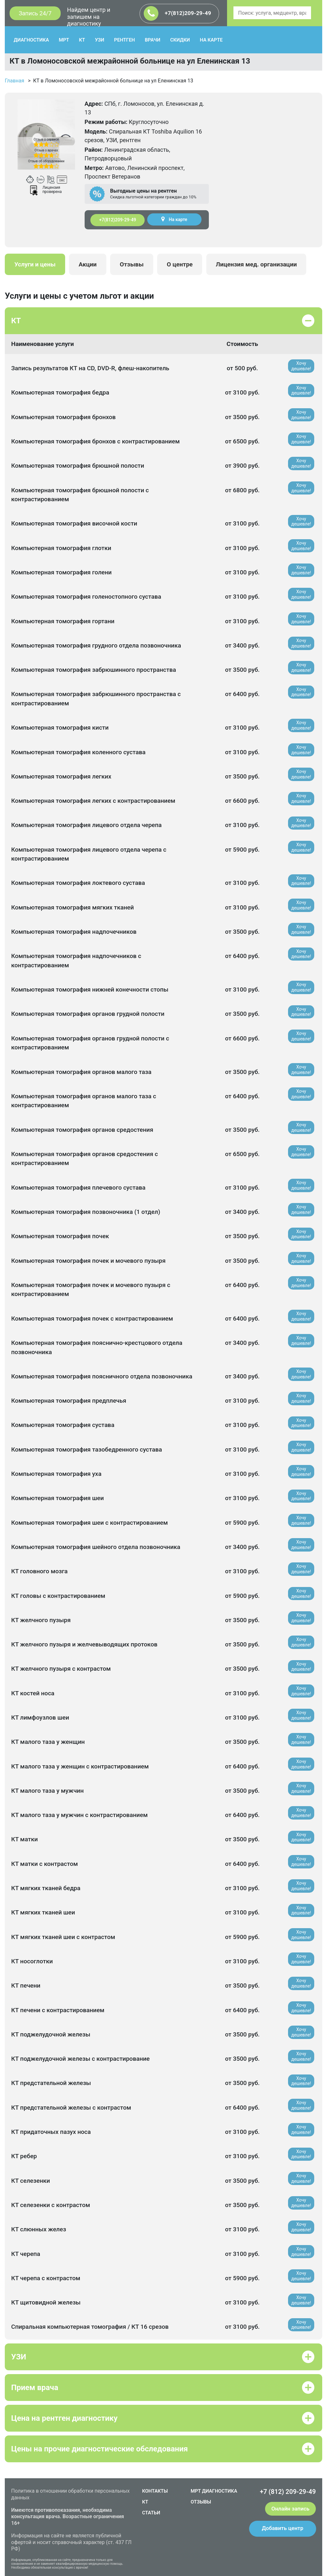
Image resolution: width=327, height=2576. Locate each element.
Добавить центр (282, 2528)
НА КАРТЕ (211, 40)
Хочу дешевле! (301, 366)
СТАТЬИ (151, 2513)
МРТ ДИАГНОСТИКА (214, 2491)
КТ (82, 40)
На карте (174, 219)
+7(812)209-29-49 (177, 13)
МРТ (64, 40)
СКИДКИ (180, 40)
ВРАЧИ (153, 40)
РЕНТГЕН (124, 40)
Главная (14, 81)
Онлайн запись (290, 2508)
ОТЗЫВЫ (201, 2502)
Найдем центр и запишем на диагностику (88, 16)
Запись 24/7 (35, 13)
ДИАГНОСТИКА (31, 40)
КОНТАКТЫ (155, 2491)
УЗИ (99, 40)
